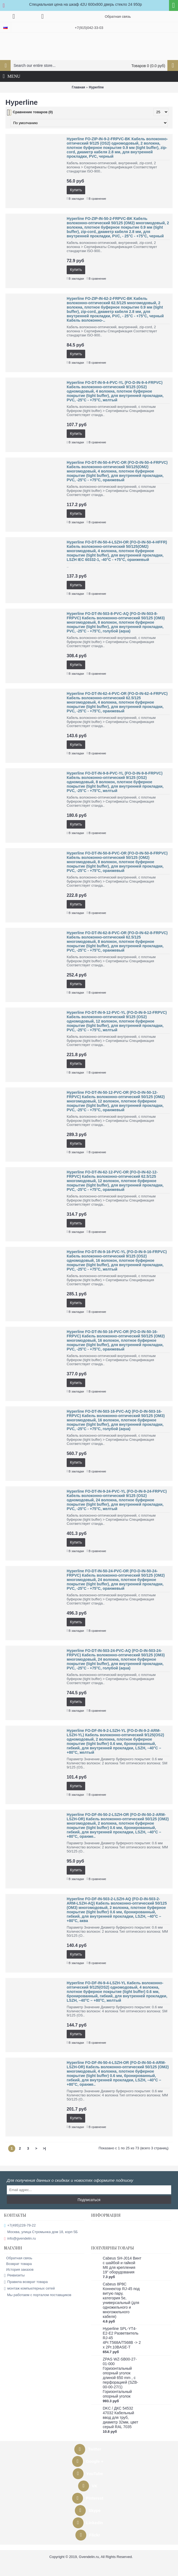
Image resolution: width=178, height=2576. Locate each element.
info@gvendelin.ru (20, 2238)
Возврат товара (18, 2264)
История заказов (18, 2269)
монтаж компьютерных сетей (29, 2288)
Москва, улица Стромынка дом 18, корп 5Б (41, 2232)
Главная (78, 87)
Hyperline (96, 87)
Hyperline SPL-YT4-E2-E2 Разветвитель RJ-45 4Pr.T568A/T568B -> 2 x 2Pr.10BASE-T (122, 2337)
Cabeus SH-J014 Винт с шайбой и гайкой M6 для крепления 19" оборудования (122, 2265)
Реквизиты (14, 2275)
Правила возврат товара (26, 2282)
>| (44, 2148)
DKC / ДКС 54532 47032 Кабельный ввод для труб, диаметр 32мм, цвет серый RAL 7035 (120, 2417)
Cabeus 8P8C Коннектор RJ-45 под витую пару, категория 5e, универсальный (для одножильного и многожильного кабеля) (121, 2300)
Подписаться (89, 2200)
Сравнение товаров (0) (33, 112)
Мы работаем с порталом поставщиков (37, 2295)
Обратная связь (18, 2258)
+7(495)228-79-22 (20, 2225)
